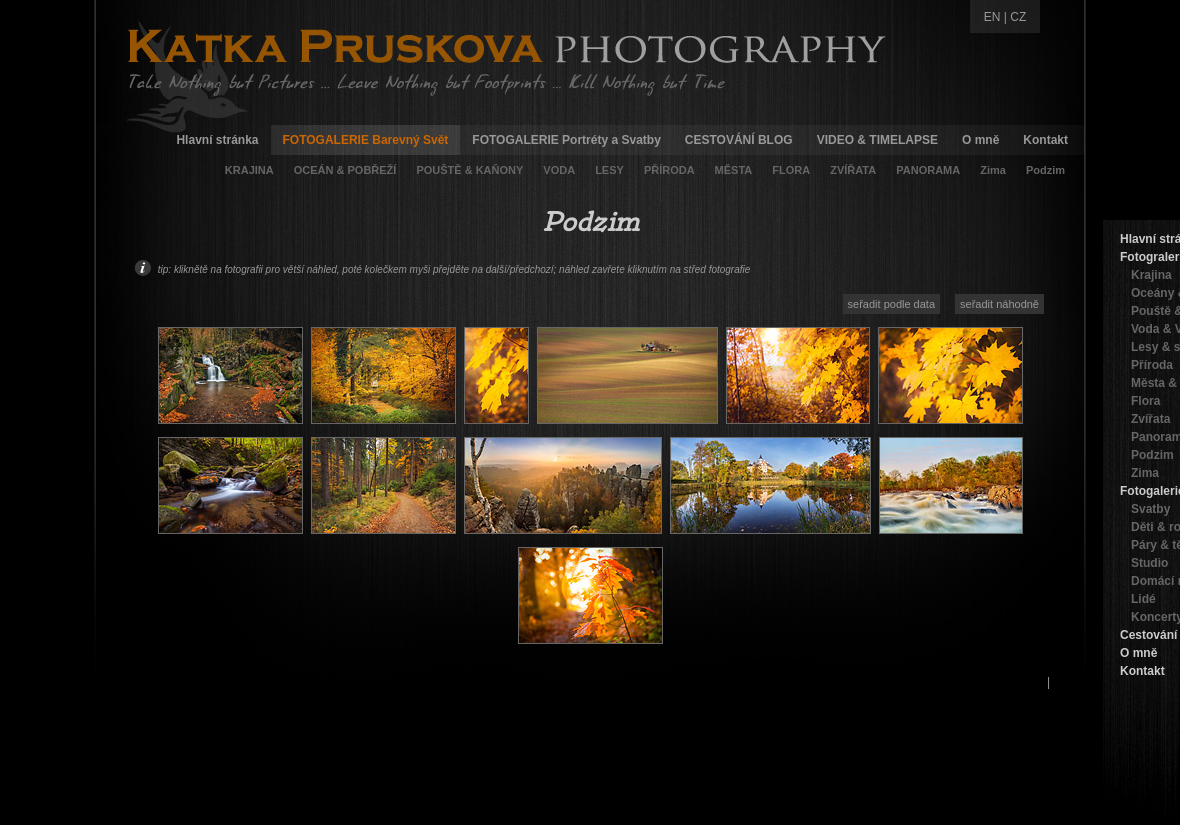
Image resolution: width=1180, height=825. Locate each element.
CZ (1018, 17)
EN (992, 17)
